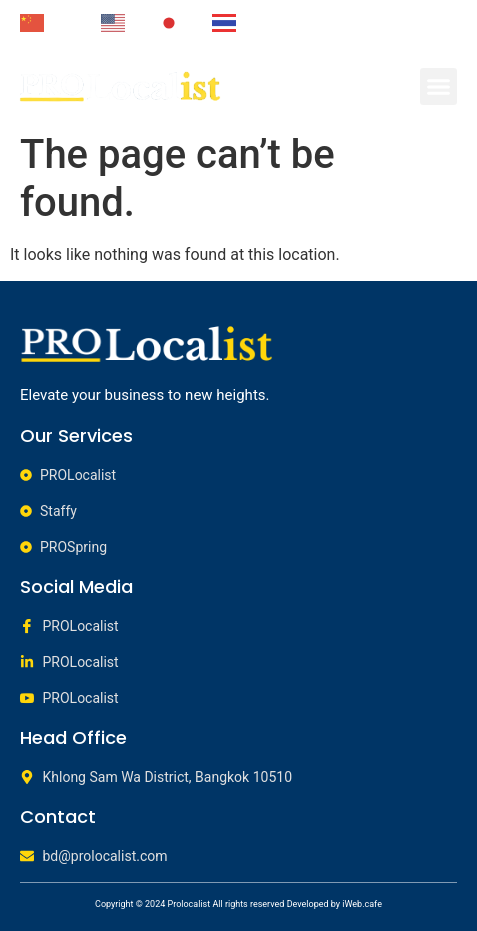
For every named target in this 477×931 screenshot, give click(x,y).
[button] (439, 87)
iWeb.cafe (362, 904)
